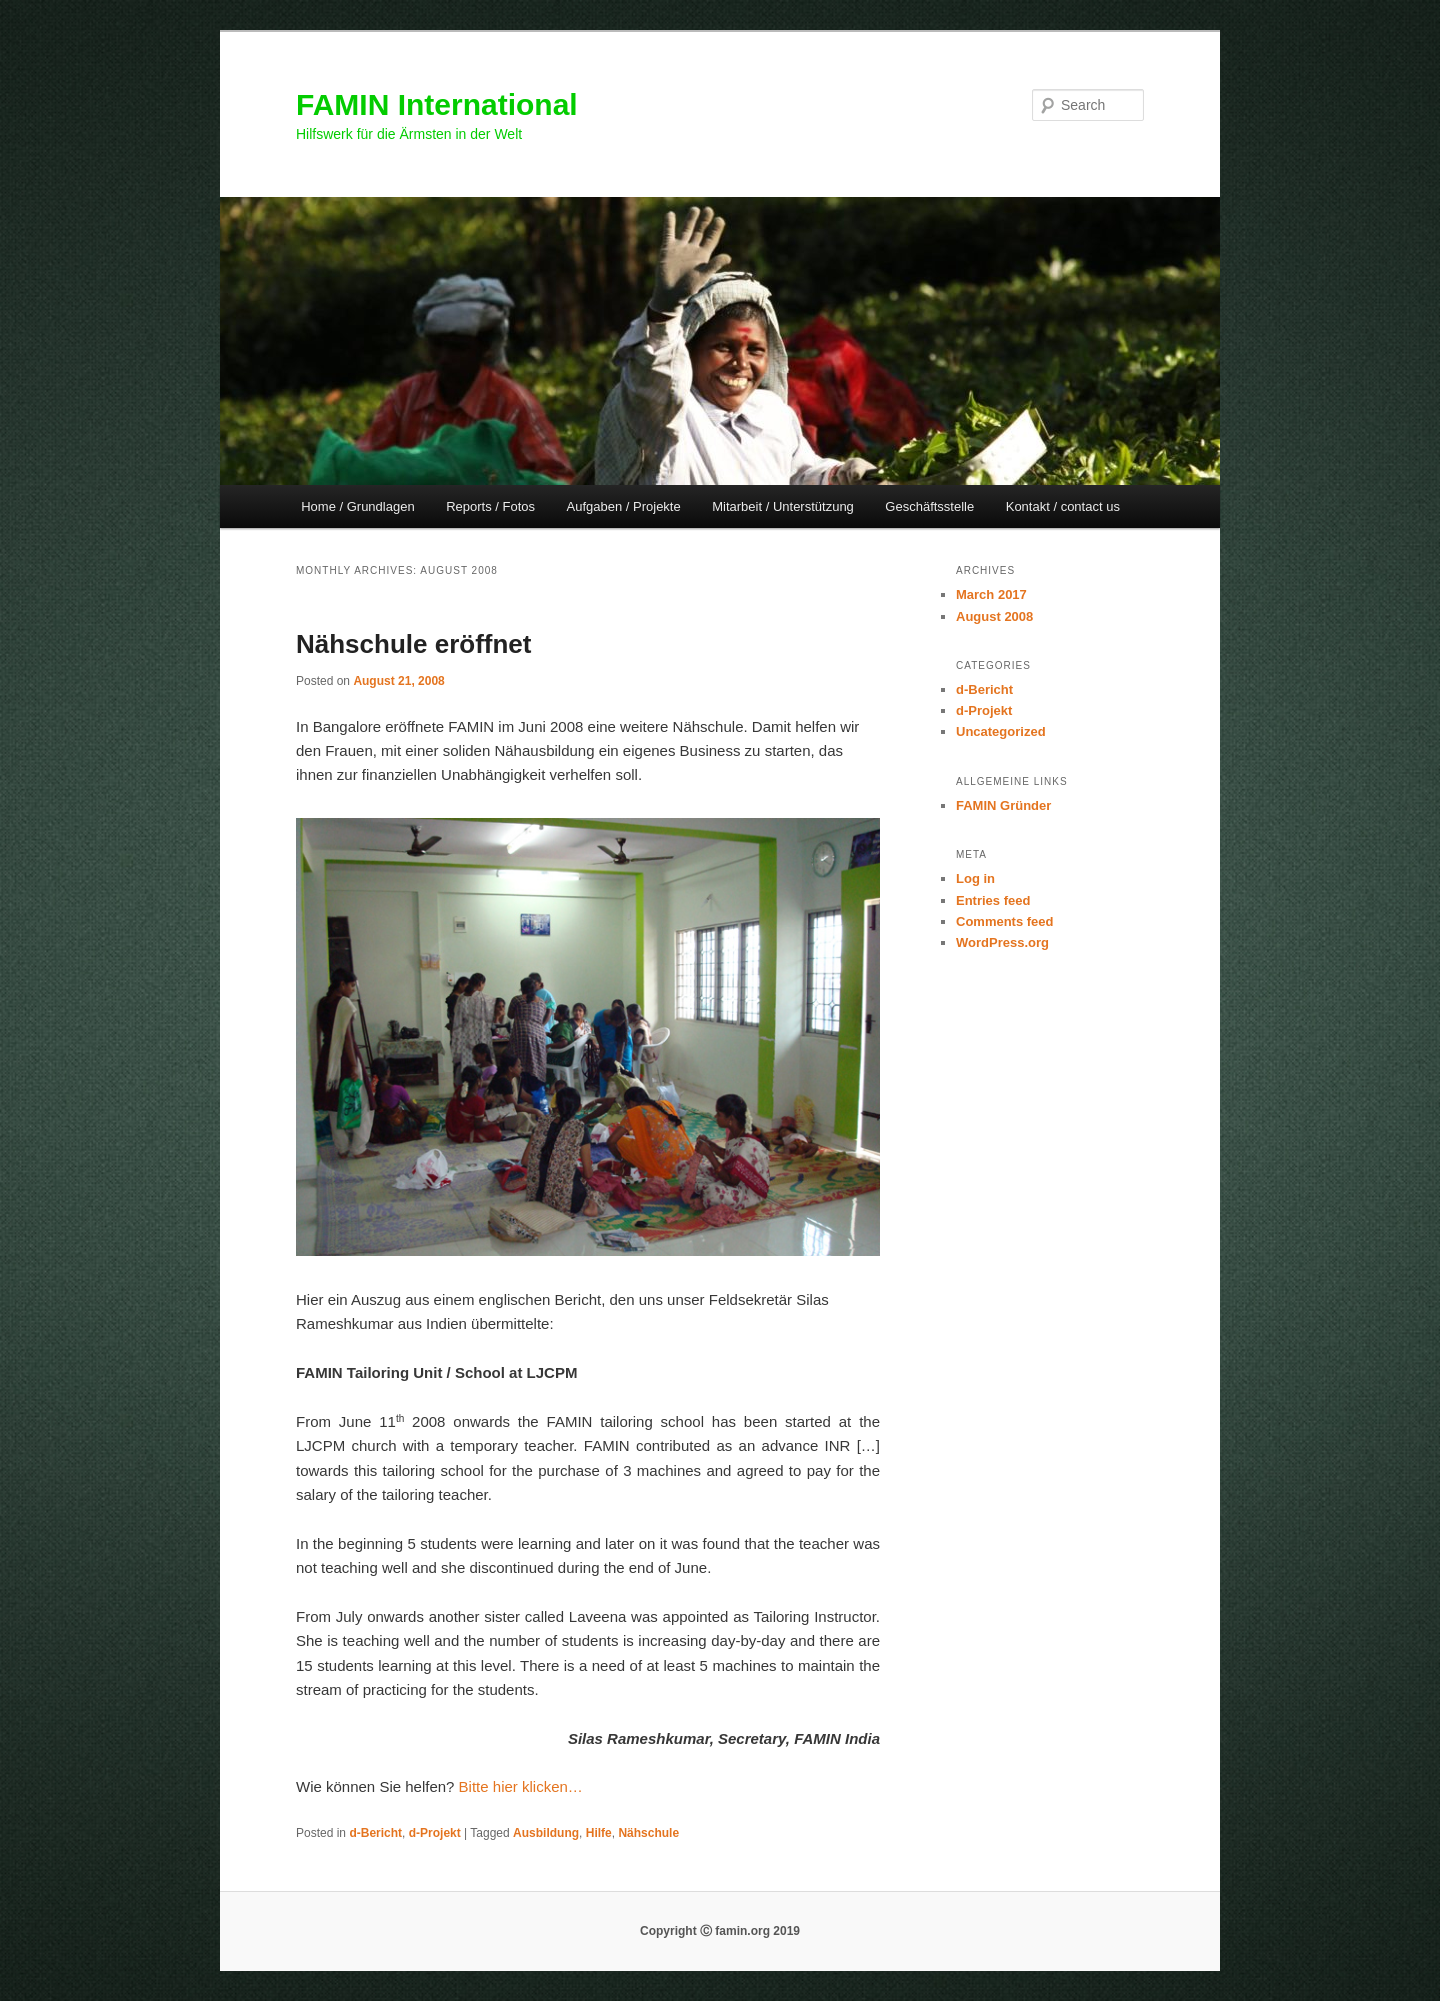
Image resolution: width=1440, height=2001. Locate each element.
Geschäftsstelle (929, 506)
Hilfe (599, 1833)
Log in (975, 878)
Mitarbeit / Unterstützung (783, 506)
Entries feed (993, 900)
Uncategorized (1001, 731)
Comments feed (1005, 921)
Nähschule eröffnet (414, 644)
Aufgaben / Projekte (624, 506)
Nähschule (648, 1833)
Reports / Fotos (490, 506)
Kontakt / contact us (1063, 506)
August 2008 (994, 616)
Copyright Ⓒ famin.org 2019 (720, 1931)
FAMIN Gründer (1003, 805)
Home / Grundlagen (357, 506)
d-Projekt (435, 1833)
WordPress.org (1002, 942)
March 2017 (991, 594)
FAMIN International (437, 104)
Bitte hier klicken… (521, 1786)
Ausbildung (546, 1833)
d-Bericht (375, 1833)
